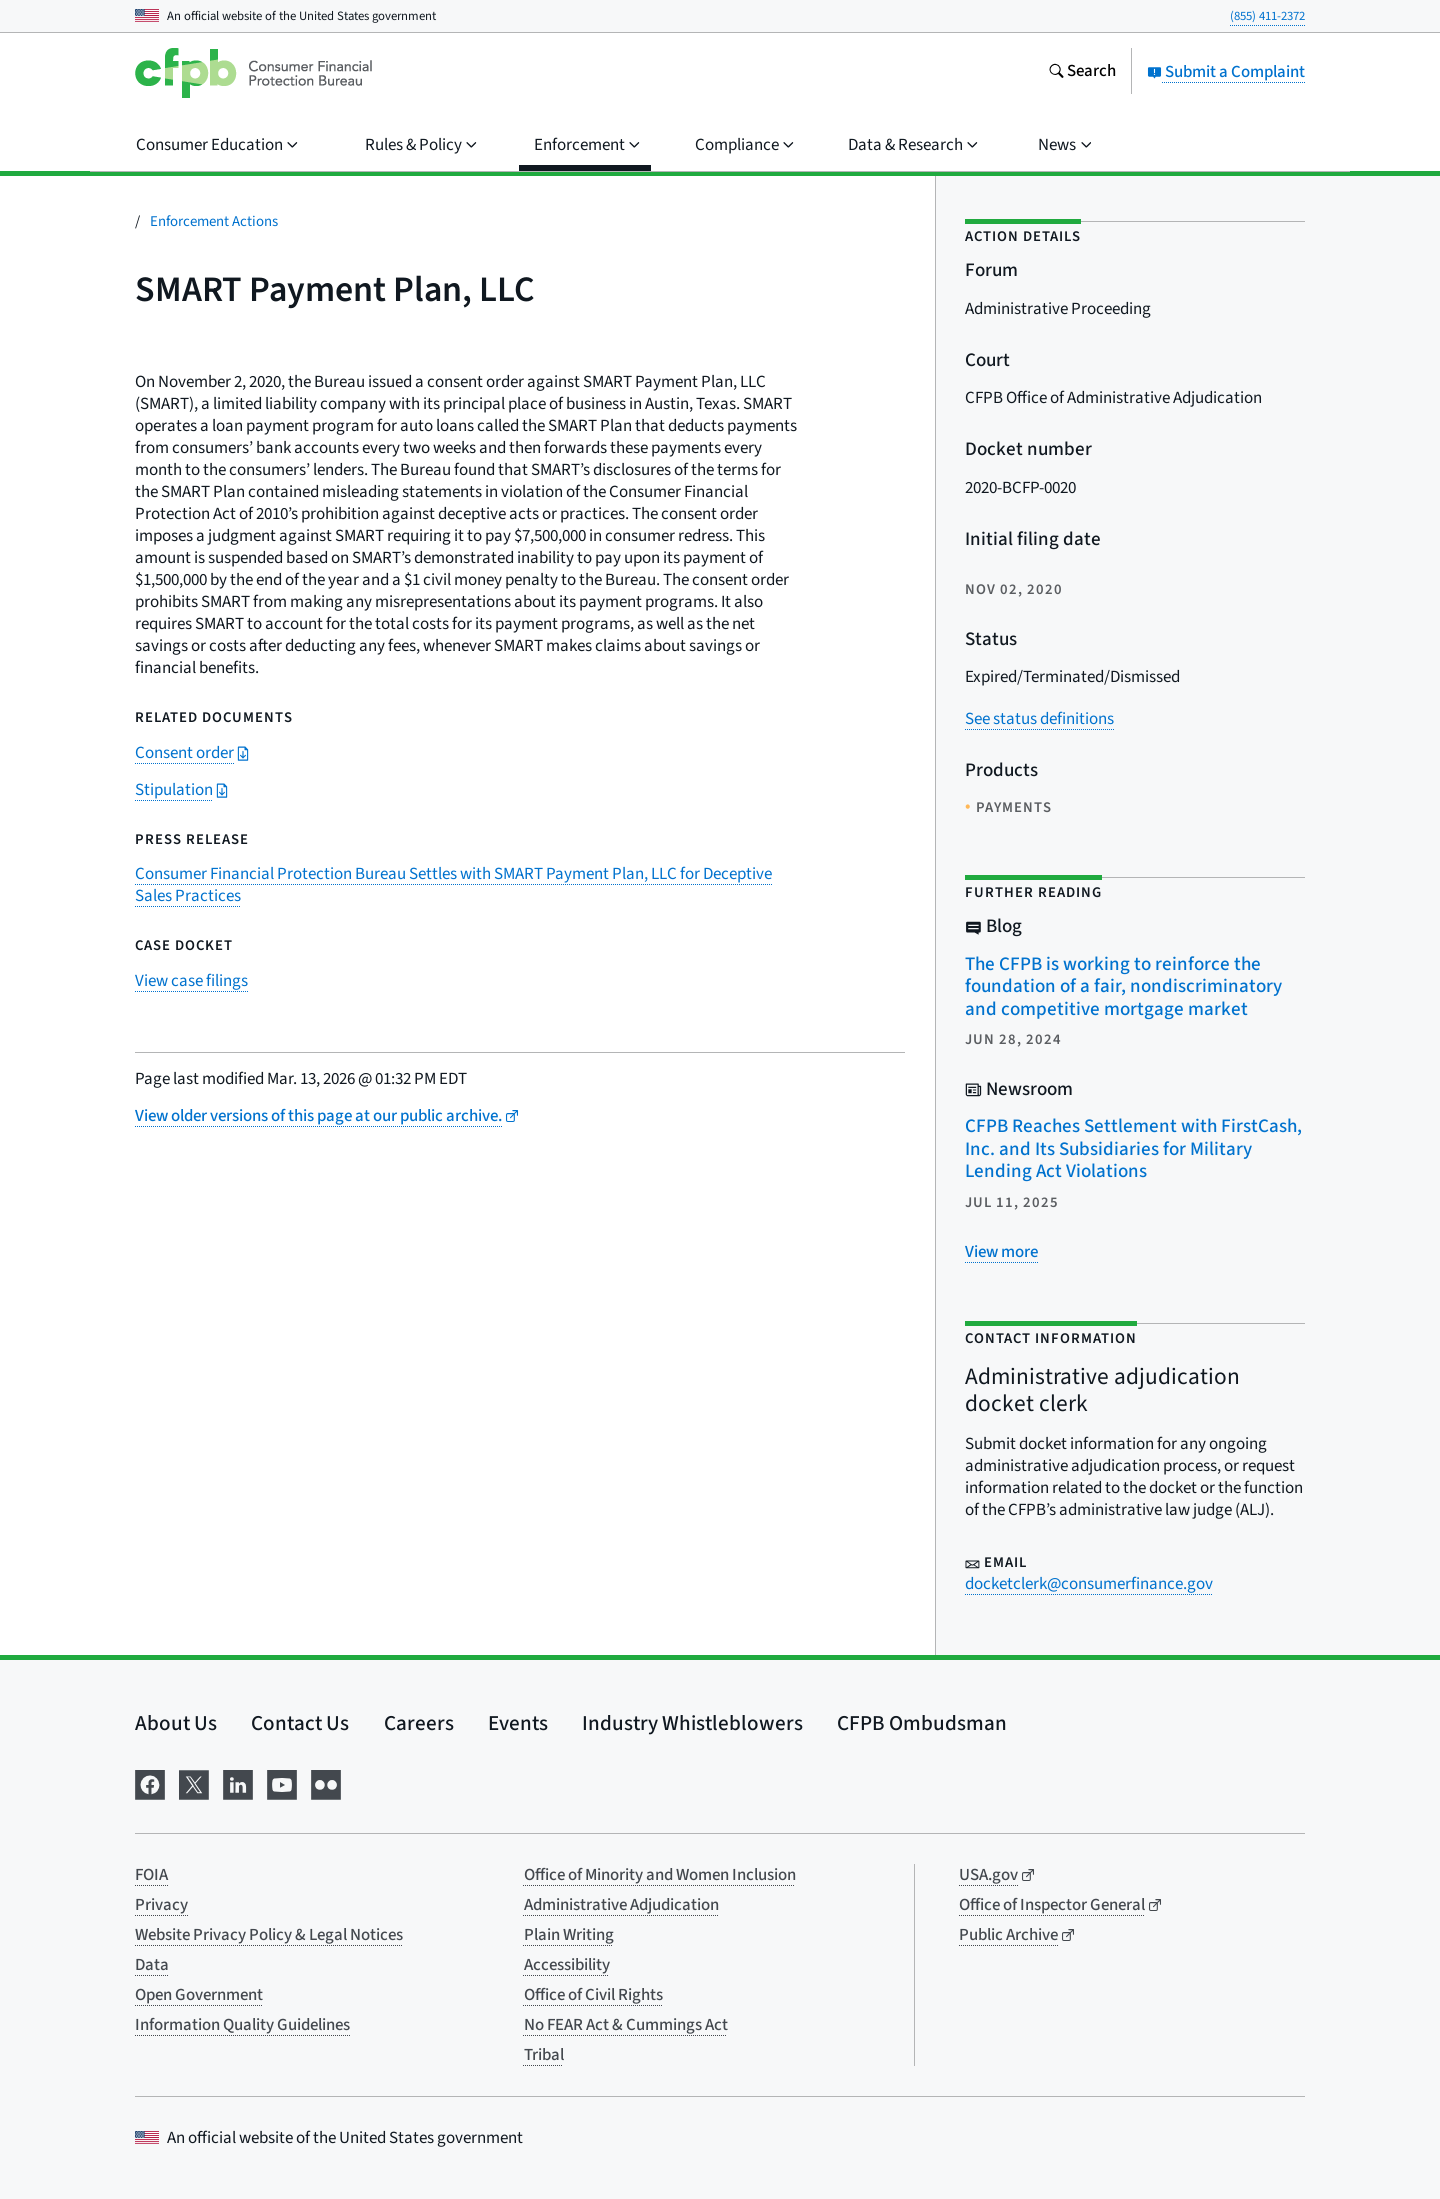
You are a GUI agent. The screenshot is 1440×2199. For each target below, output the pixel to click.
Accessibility (567, 1965)
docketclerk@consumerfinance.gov (1089, 1584)
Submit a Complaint (1226, 72)
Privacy (161, 1905)
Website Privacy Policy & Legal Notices (269, 1935)
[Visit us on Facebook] (150, 1783)
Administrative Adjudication (621, 1905)
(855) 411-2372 (1267, 16)
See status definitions (1039, 719)
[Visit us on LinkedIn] (238, 1783)
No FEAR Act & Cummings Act (626, 2025)
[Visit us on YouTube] (282, 1783)
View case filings (191, 981)
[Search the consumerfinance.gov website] (1082, 73)
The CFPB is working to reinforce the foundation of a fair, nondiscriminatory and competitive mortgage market (1123, 987)
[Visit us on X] (194, 1783)
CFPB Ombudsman (922, 1723)
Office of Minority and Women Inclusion (660, 1875)
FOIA (151, 1875)
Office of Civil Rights (593, 1995)
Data (152, 1965)
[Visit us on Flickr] (326, 1783)
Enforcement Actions (214, 221)
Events (518, 1723)
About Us (176, 1723)
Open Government (199, 1995)
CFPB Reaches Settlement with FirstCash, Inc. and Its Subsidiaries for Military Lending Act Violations (1133, 1149)
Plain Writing (569, 1935)
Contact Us (300, 1723)
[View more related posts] (1001, 1252)
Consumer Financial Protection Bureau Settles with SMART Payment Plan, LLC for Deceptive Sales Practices (453, 885)
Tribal (544, 2055)
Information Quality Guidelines (242, 2025)
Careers (419, 1723)
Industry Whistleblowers (692, 1723)
